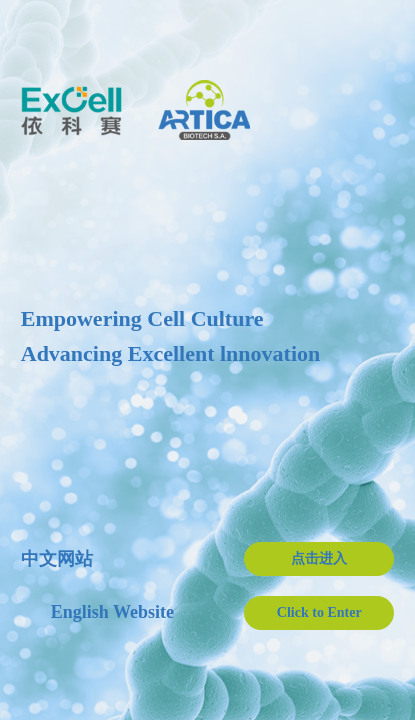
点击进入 (319, 558)
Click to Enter (319, 612)
